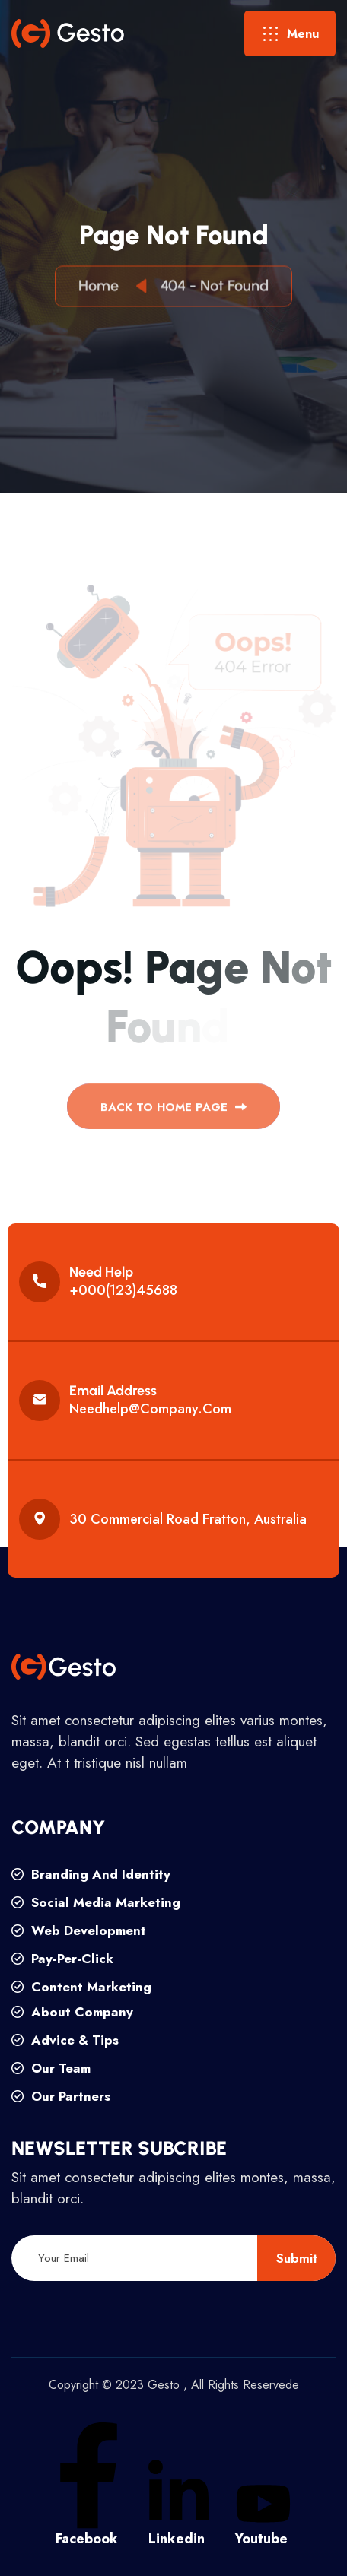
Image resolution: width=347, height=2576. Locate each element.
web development (78, 1930)
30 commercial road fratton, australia (188, 1519)
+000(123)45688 (123, 1290)
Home (102, 287)
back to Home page (173, 1112)
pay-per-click (62, 1958)
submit (296, 2258)
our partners (60, 2096)
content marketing (81, 1987)
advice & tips (65, 2040)
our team (51, 2068)
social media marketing (95, 1902)
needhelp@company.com (150, 1409)
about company (72, 2012)
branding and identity (90, 1874)
